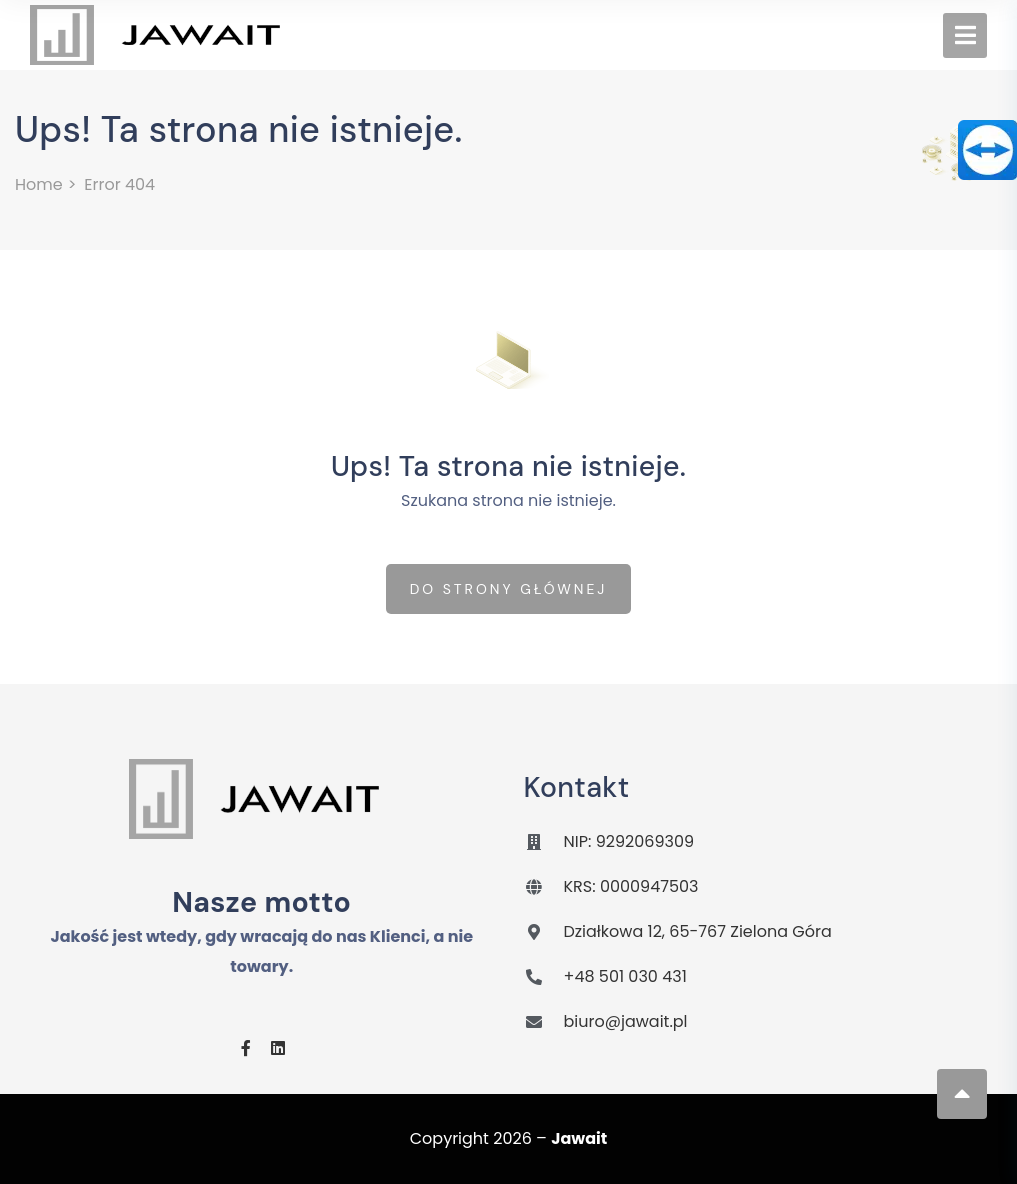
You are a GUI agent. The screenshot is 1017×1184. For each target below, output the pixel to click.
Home (39, 184)
